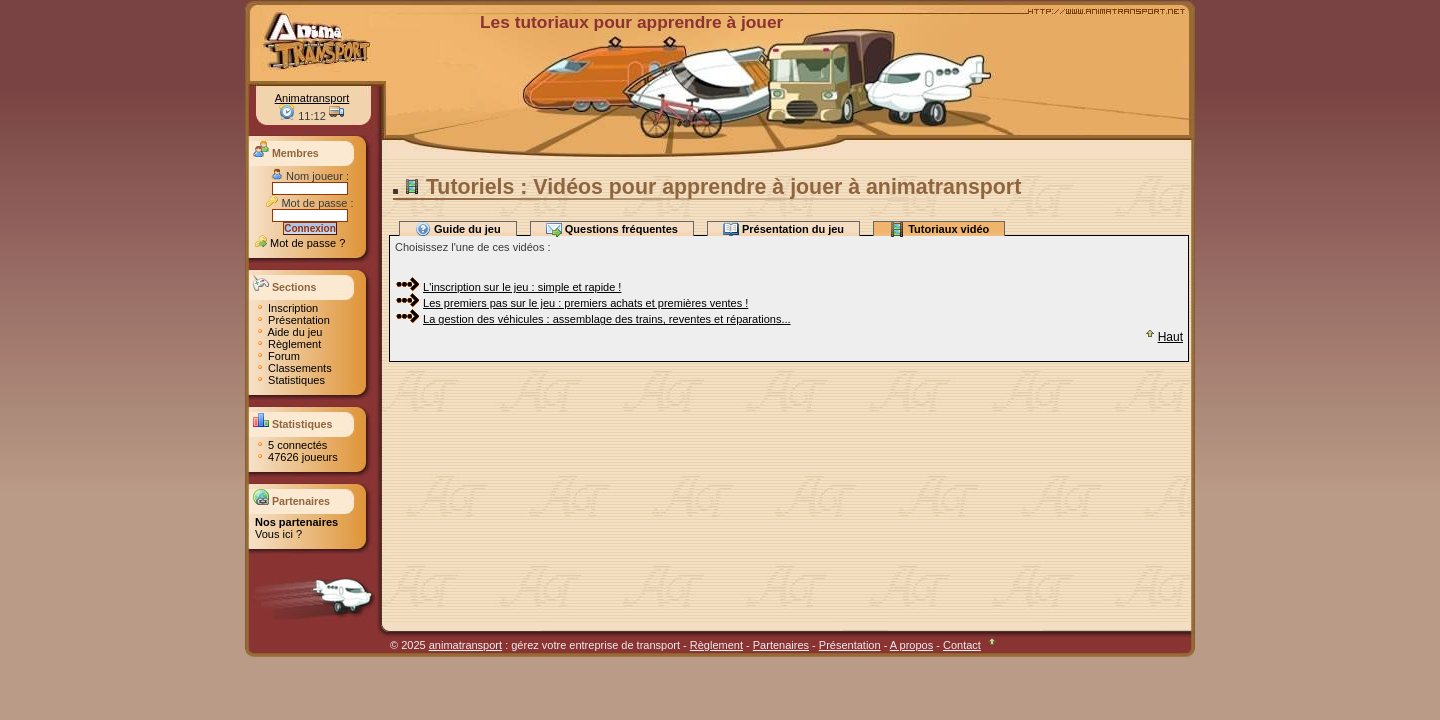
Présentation (292, 320)
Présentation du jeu (783, 228)
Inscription (286, 308)
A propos (911, 645)
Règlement (288, 344)
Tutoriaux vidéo (939, 228)
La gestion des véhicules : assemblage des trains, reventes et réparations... (607, 319)
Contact (962, 645)
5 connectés (291, 445)
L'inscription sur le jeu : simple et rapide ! (522, 287)
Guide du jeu (458, 228)
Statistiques (290, 380)
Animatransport (312, 98)
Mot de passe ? (300, 243)
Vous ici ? (278, 534)
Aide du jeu (289, 332)
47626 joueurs (296, 457)
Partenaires (781, 645)
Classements (293, 368)
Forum (277, 356)
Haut (1162, 337)
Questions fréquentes (612, 228)
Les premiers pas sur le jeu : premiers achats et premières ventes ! (585, 303)
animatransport (465, 645)
